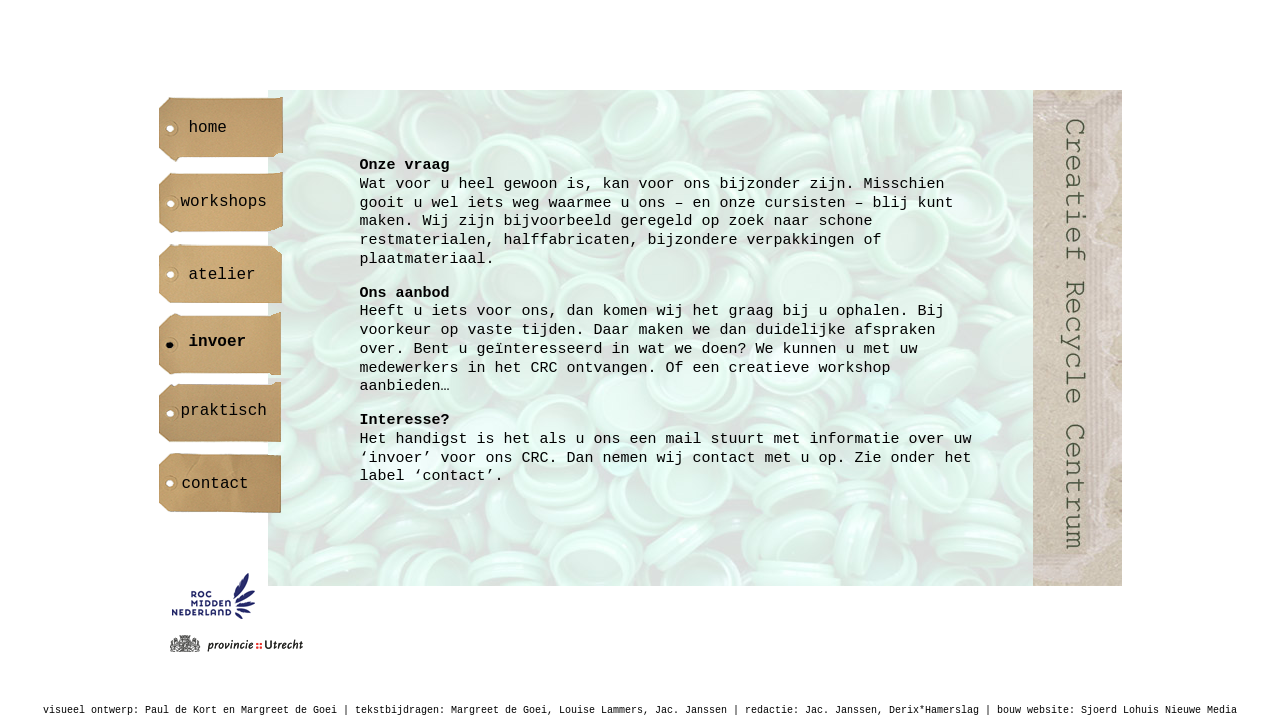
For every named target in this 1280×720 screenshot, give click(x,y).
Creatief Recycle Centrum (1077, 338)
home (208, 128)
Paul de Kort (181, 710)
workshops (224, 202)
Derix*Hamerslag (934, 710)
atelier (222, 275)
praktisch (224, 411)
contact (215, 484)
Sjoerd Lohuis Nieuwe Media (1159, 710)
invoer (218, 342)
